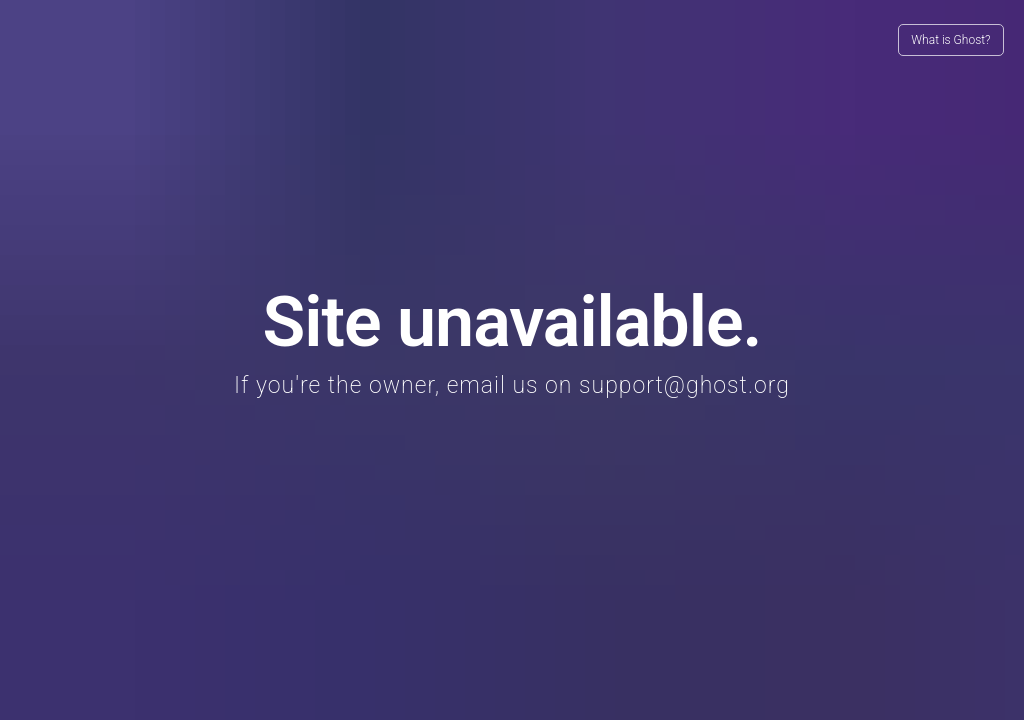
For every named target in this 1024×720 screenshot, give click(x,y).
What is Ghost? (950, 40)
